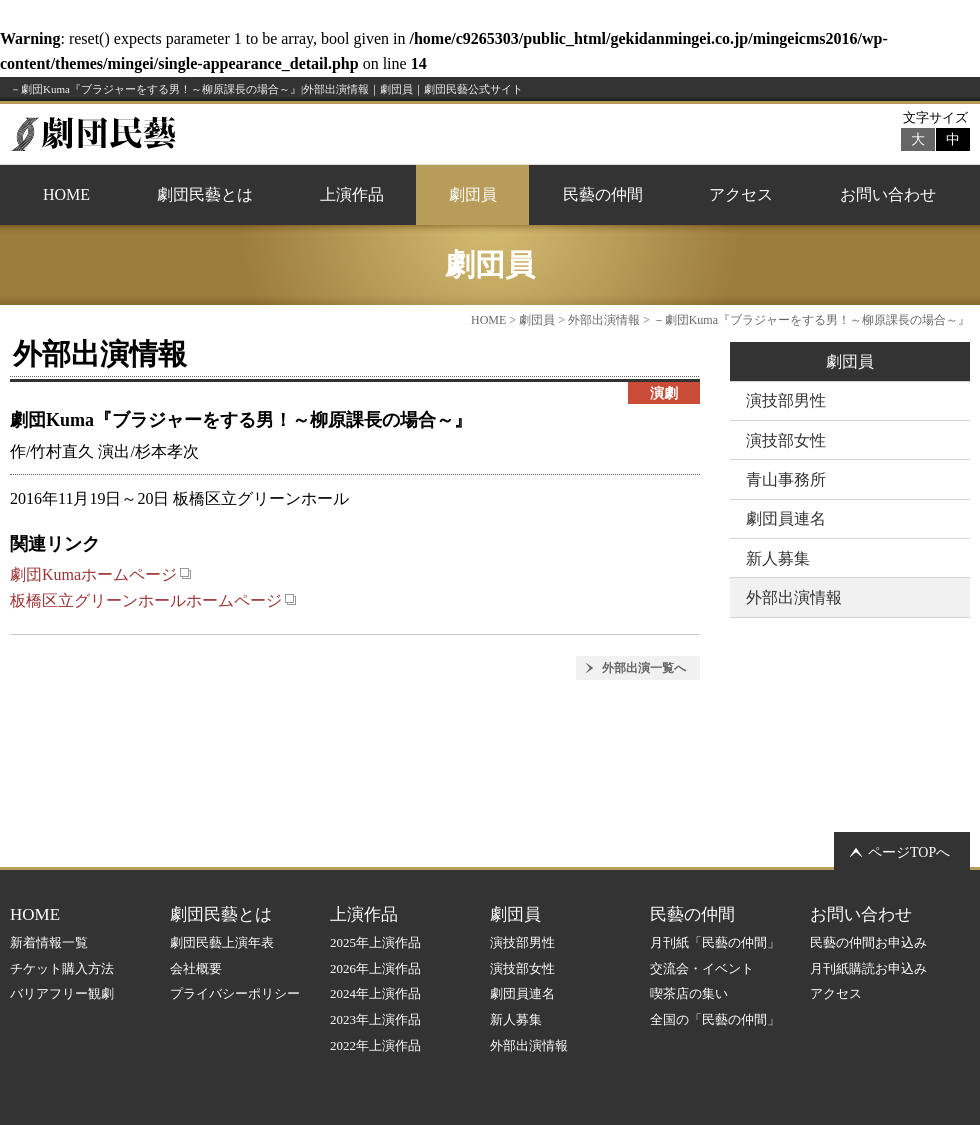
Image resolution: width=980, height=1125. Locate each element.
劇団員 (473, 194)
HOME (66, 194)
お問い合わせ (888, 194)
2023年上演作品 (375, 1019)
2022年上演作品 (375, 1045)
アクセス (741, 194)
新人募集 (778, 558)
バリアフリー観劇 (62, 993)
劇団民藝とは (205, 194)
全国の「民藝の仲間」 (715, 1019)
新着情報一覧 (49, 942)
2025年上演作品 (375, 942)
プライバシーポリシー (235, 993)
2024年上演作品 (375, 993)
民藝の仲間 (603, 194)
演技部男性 (786, 400)
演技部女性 (786, 440)
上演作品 (352, 194)
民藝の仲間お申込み (868, 942)
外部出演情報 (604, 320)
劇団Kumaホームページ (101, 574)
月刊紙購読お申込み (868, 968)
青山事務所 (786, 479)
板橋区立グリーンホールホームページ (153, 600)
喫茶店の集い (689, 993)
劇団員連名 (786, 518)
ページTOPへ (909, 852)
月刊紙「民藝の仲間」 (715, 942)
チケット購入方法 (62, 968)
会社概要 (196, 968)
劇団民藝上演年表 (222, 942)
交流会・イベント (702, 968)
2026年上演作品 (375, 968)
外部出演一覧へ (644, 668)
